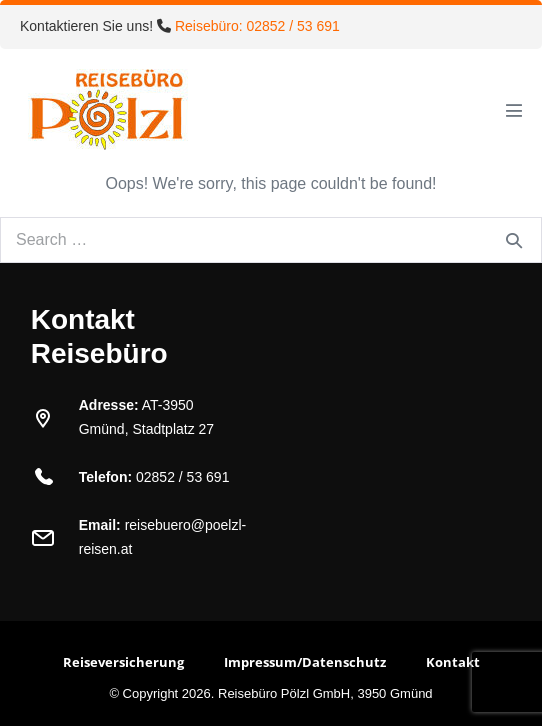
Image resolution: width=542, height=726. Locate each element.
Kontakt (453, 662)
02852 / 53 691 (182, 477)
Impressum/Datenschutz (305, 662)
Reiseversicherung (123, 662)
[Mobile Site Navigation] (514, 110)
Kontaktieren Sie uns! (180, 26)
